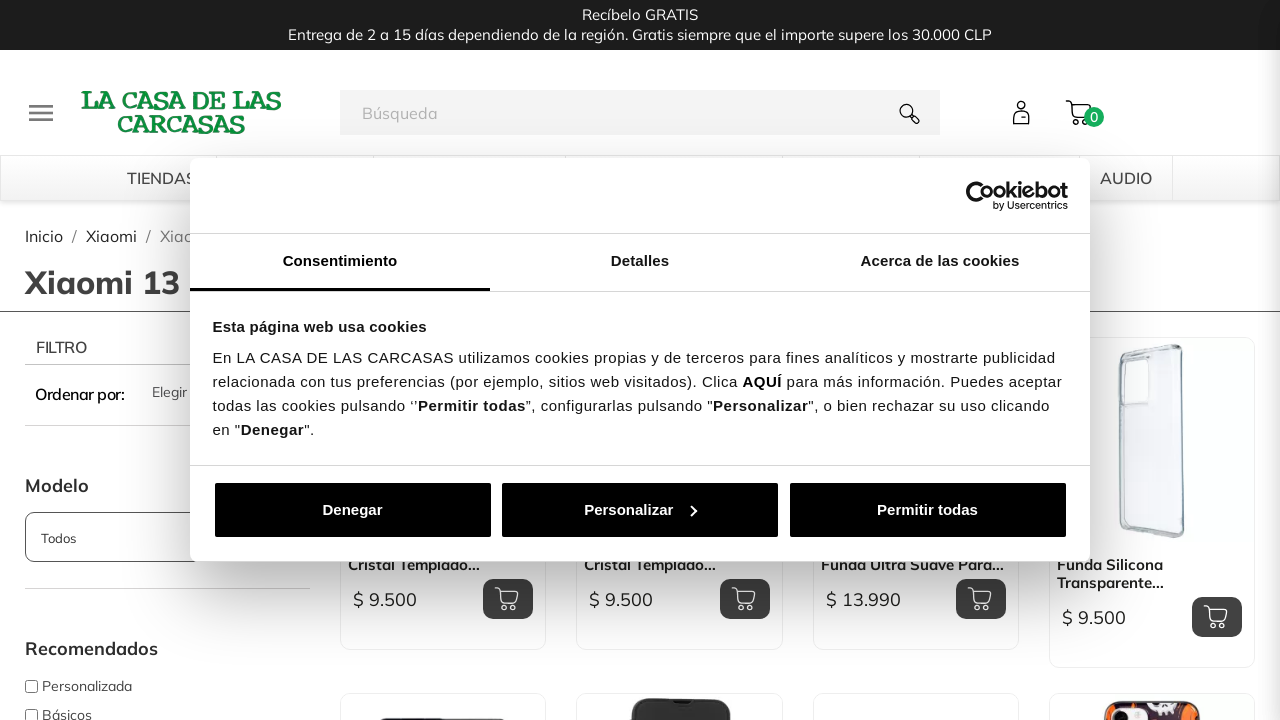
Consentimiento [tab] (340, 260)
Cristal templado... (650, 565)
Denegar (352, 509)
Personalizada (87, 686)
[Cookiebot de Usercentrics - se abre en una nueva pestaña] (980, 196)
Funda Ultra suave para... (912, 565)
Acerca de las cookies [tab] (940, 260)
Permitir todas (927, 509)
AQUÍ (762, 381)
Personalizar (640, 509)
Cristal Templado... (414, 565)
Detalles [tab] (640, 260)
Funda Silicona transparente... (1110, 574)
